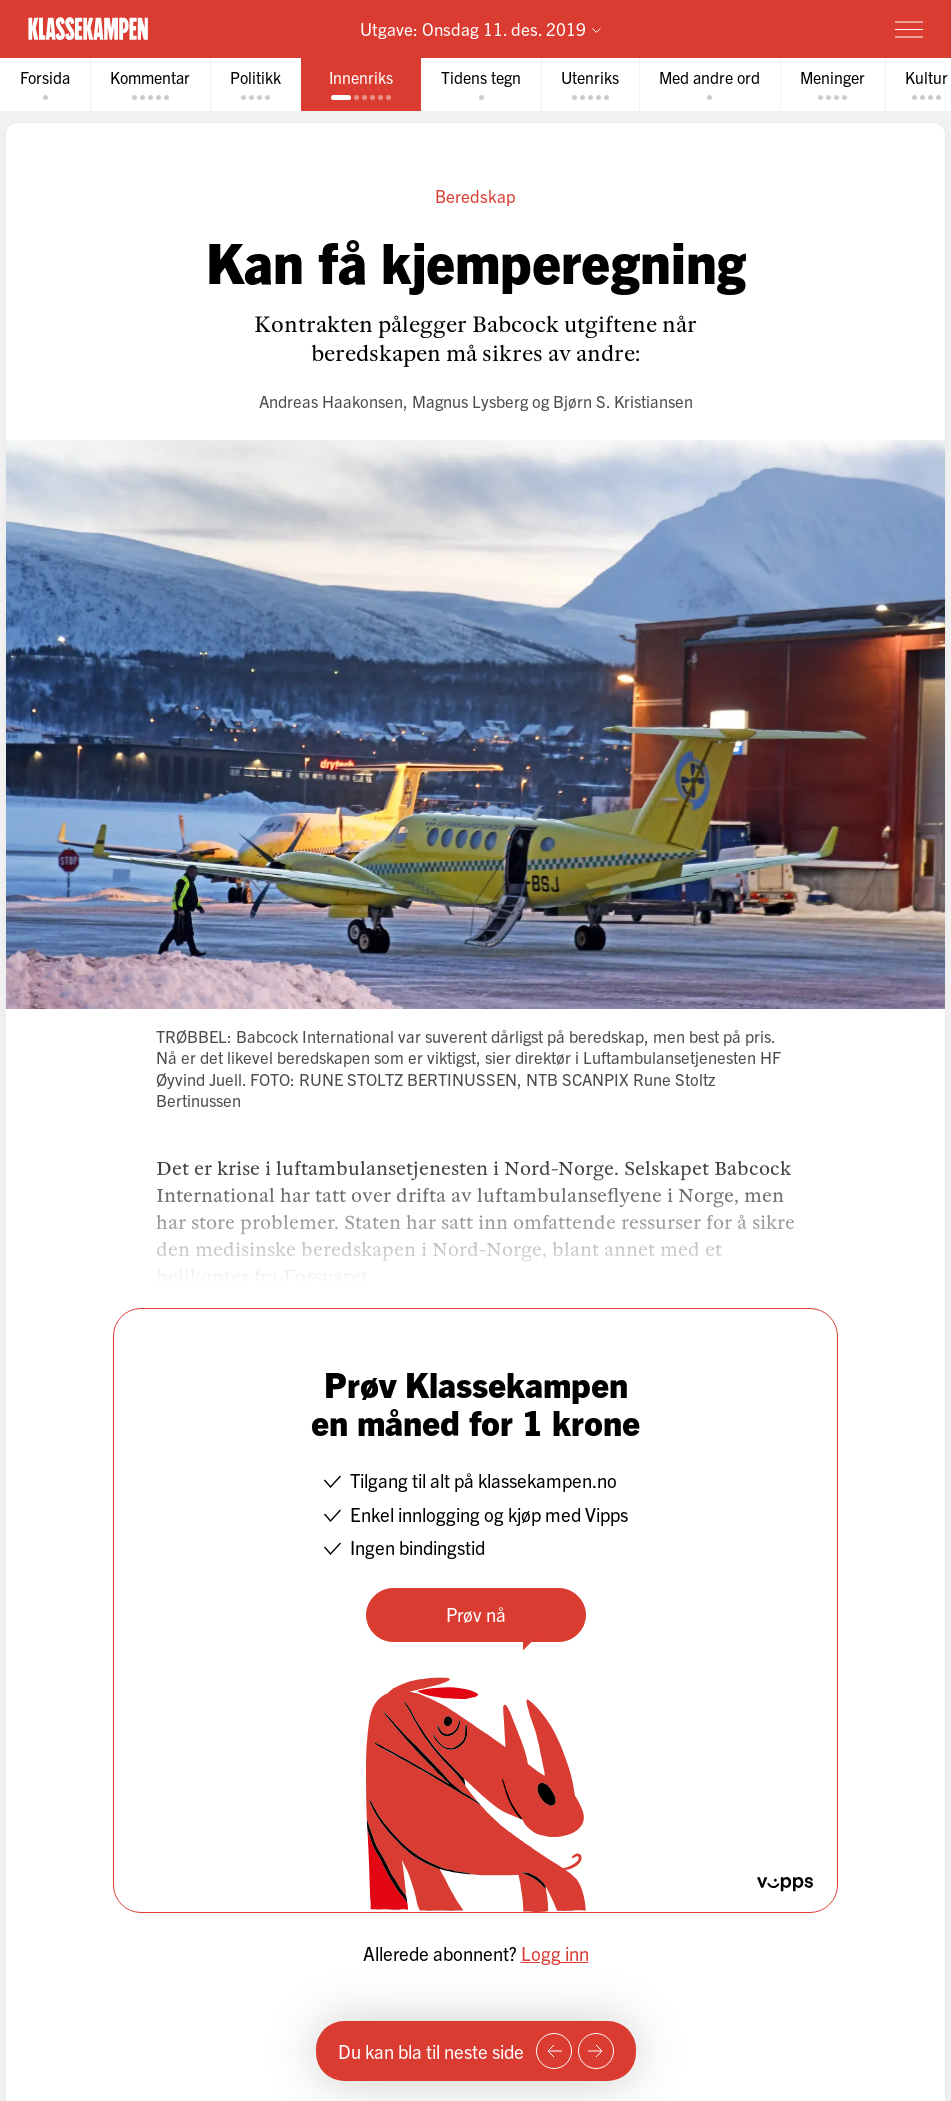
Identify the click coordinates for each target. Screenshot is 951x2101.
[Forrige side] (554, 2051)
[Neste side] (596, 2051)
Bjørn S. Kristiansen (623, 400)
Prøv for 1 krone (791, 27)
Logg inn (555, 1953)
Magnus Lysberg (470, 400)
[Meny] (909, 29)
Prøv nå (476, 1614)
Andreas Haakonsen (331, 400)
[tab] (45, 84)
